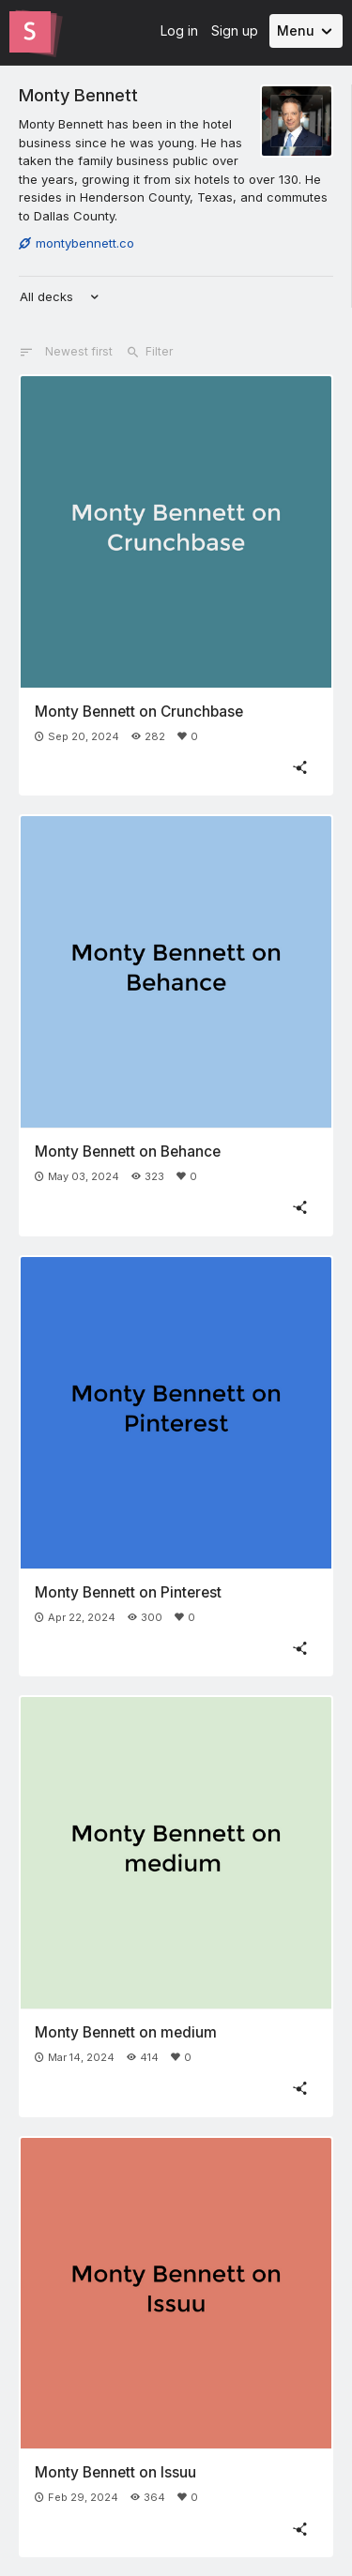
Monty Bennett (78, 94)
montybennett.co (76, 242)
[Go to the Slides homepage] (30, 32)
